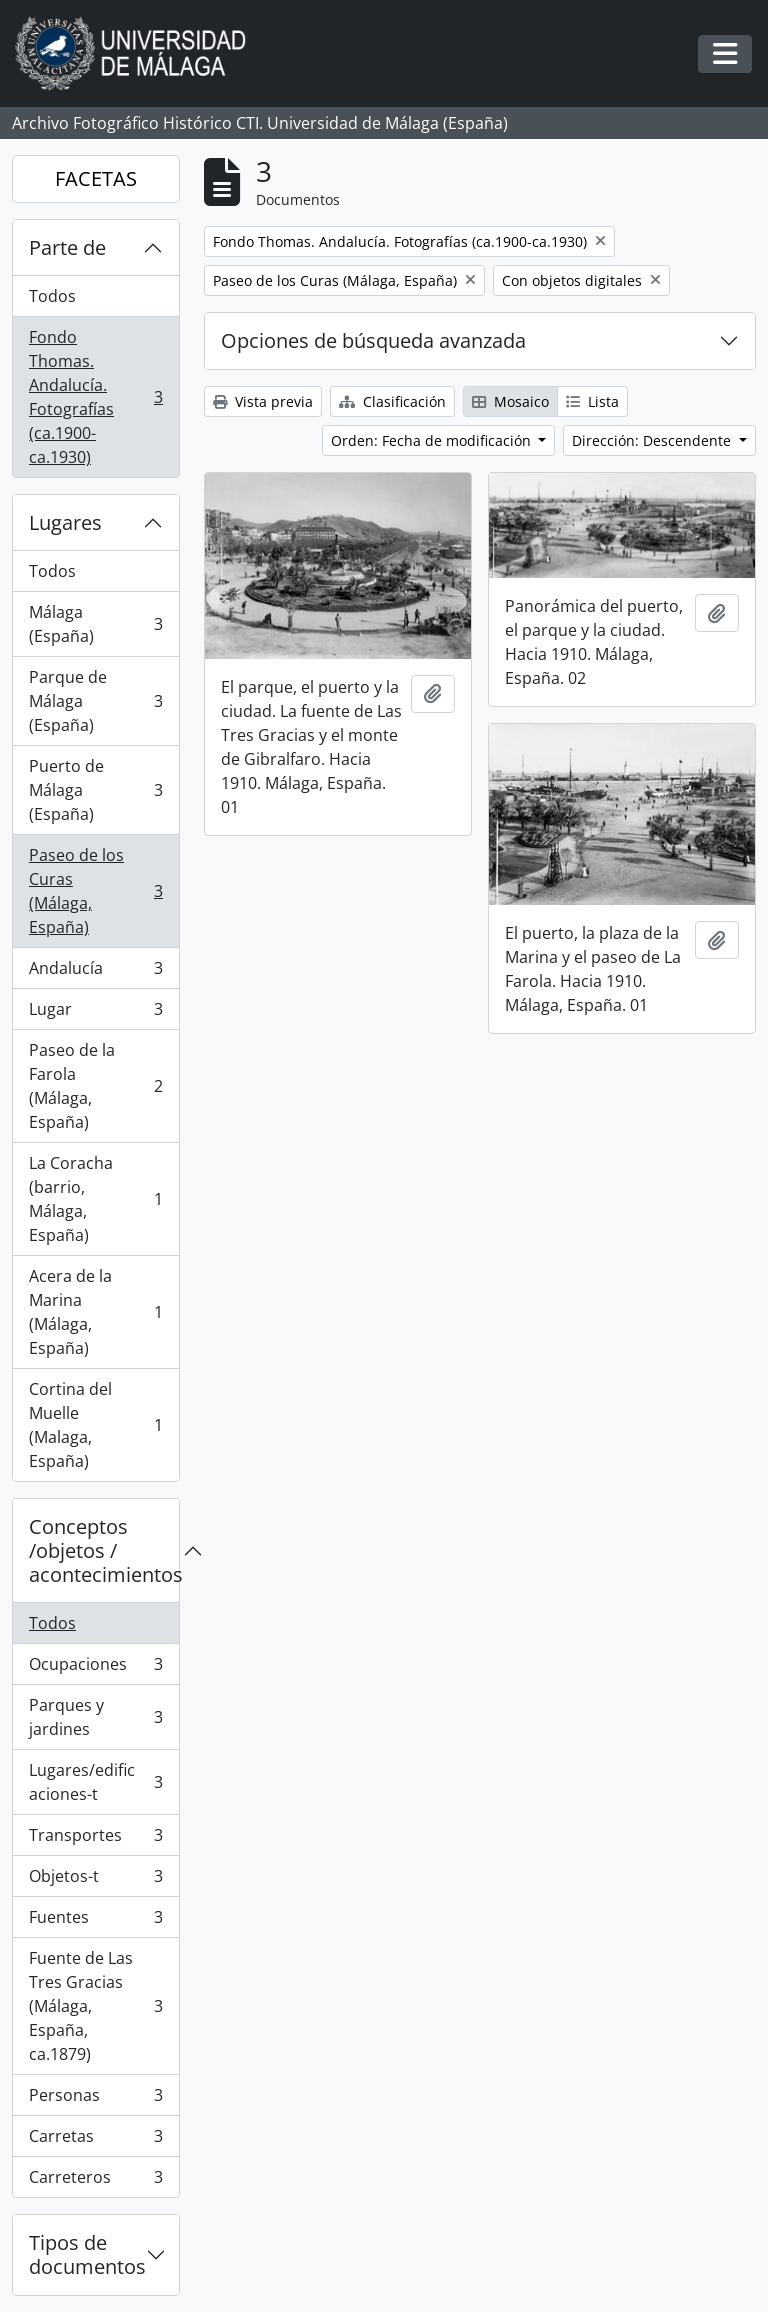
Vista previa (263, 401)
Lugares (65, 522)
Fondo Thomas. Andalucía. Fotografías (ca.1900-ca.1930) (95, 397)
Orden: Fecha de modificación (433, 440)
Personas (95, 2099)
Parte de (67, 247)
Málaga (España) (95, 624)
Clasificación (392, 401)
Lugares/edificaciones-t (95, 1782)
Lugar (95, 1013)
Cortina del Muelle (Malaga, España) (95, 1425)
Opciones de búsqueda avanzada (373, 340)
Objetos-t (95, 1880)
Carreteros (95, 2181)
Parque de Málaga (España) (95, 701)
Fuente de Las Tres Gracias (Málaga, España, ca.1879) (95, 2006)
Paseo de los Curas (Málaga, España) (95, 891)
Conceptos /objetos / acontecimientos (104, 1550)
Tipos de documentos (87, 2254)
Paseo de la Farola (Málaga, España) (95, 1086)
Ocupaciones (95, 1668)
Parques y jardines (95, 1717)
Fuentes (95, 1921)
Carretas (95, 2140)
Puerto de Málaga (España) (95, 790)
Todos (52, 296)
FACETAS (96, 178)
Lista (592, 401)
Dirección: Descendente (653, 440)
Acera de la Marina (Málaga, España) (95, 1312)
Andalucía (95, 972)
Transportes (95, 1839)
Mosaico (510, 401)
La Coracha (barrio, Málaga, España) (95, 1199)
